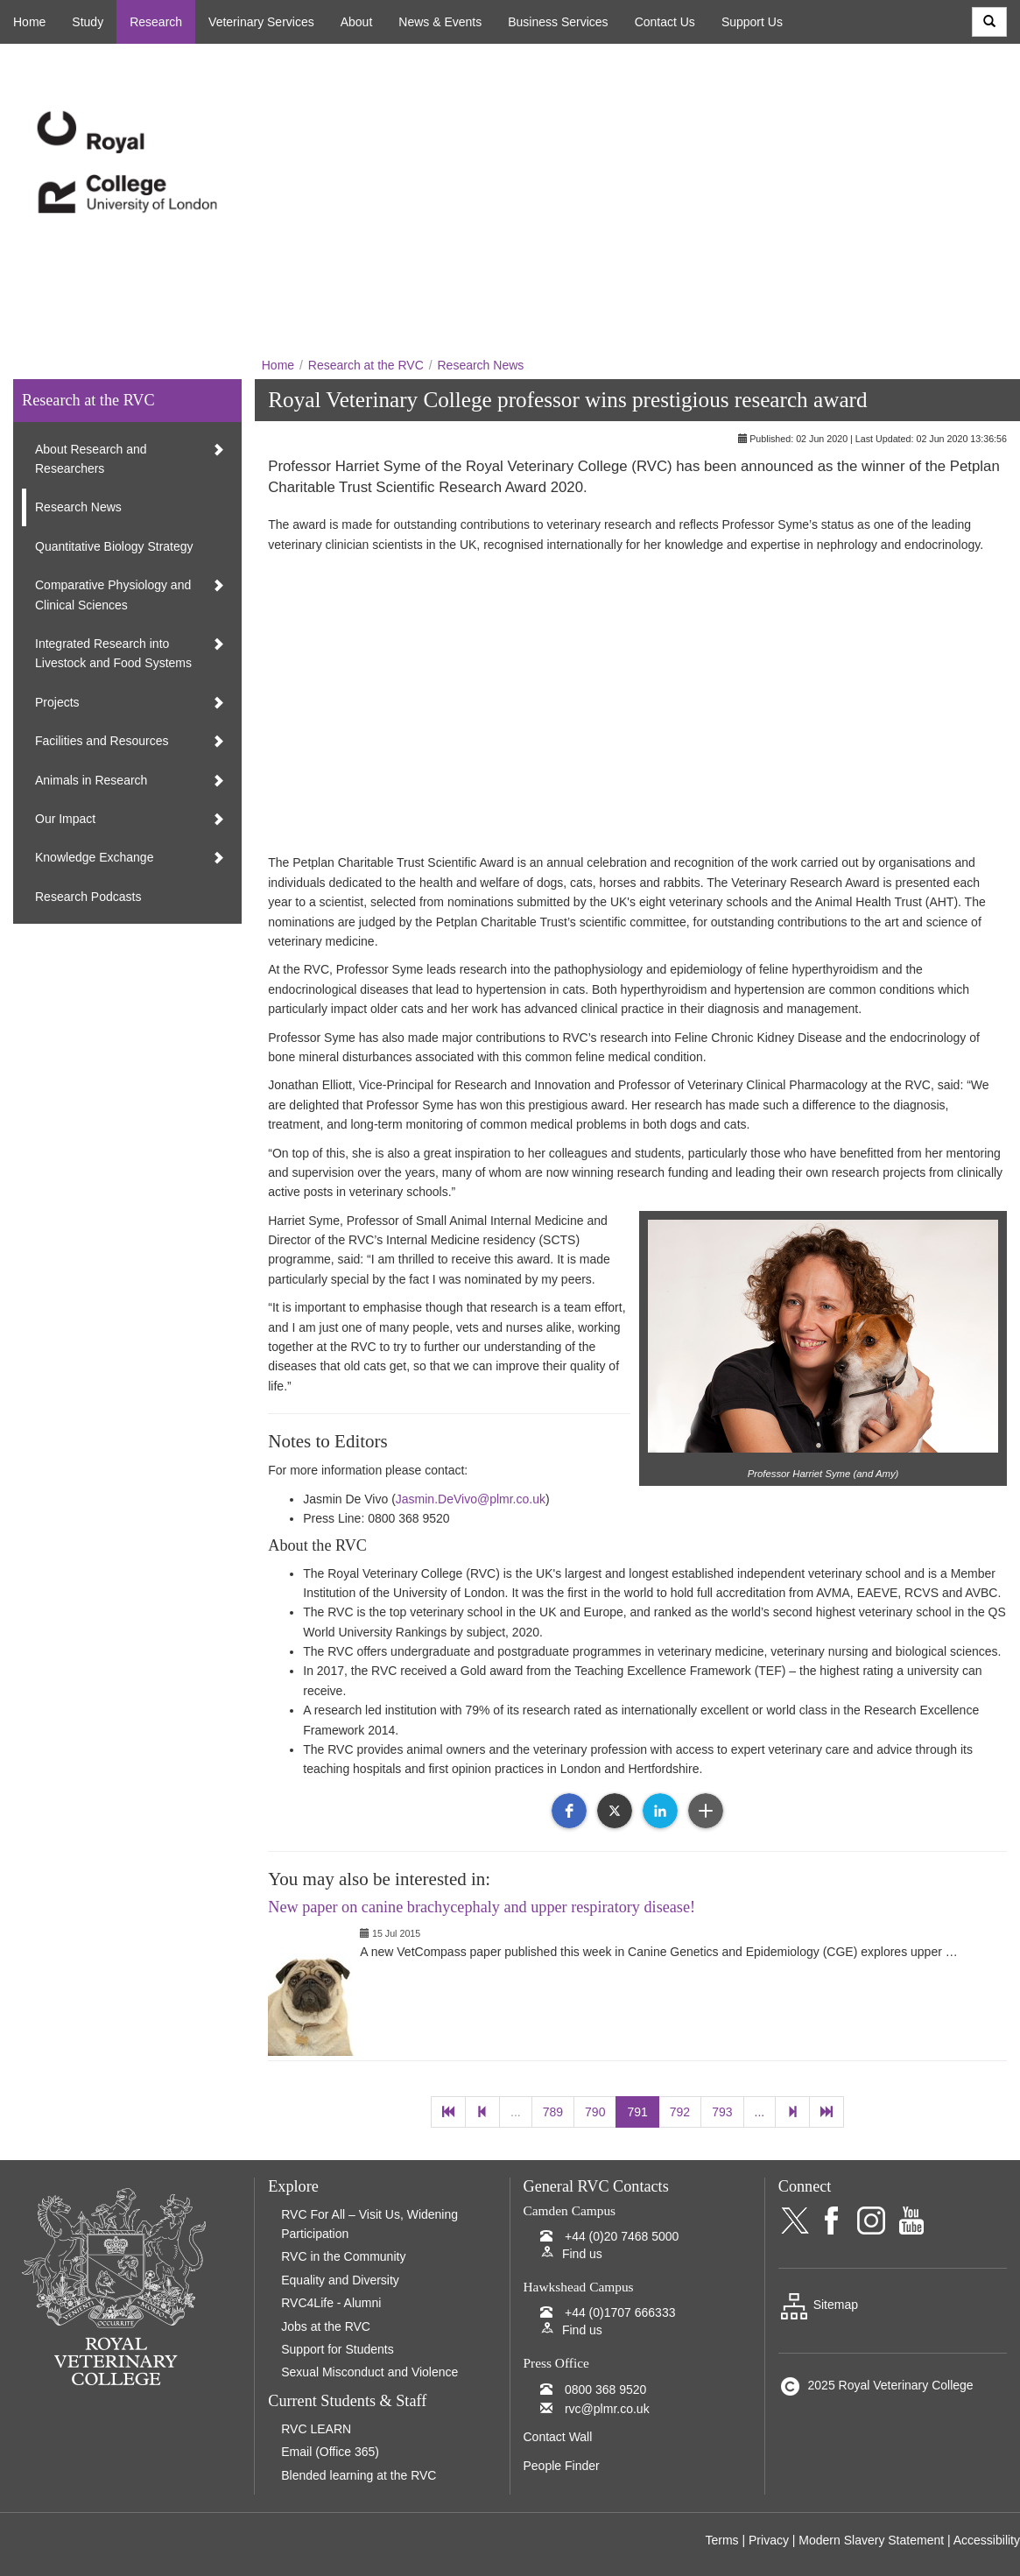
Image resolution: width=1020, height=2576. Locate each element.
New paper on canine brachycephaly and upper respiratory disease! (481, 1907)
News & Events (440, 22)
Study (87, 22)
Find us (582, 2254)
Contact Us (665, 22)
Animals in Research (91, 780)
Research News (480, 365)
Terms (721, 2540)
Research (156, 22)
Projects (57, 702)
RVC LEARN (316, 2429)
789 (553, 2112)
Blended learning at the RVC (358, 2475)
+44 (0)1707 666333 (620, 2312)
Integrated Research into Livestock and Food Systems (113, 653)
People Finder (562, 2466)
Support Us (752, 22)
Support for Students (337, 2349)
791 (637, 2112)
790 (595, 2112)
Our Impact (65, 819)
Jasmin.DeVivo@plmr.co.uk (470, 1499)
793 (722, 2112)
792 (680, 2112)
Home (29, 22)
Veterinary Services (261, 22)
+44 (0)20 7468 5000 (622, 2236)
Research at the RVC (366, 365)
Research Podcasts (88, 897)
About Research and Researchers (91, 458)
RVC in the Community (343, 2256)
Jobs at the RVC (325, 2326)
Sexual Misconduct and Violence (369, 2372)
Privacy (769, 2540)
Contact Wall (558, 2437)
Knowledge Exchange (94, 857)
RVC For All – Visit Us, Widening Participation (369, 2224)
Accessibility (986, 2540)
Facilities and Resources (102, 741)
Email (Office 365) (330, 2452)
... (515, 2112)
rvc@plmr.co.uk (607, 2409)
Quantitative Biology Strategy (114, 546)
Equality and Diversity (340, 2280)
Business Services (558, 22)
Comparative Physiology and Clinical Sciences (113, 594)
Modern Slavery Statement (871, 2540)
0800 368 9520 (605, 2389)
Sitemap (818, 2305)
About (357, 22)
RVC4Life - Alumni (331, 2303)
